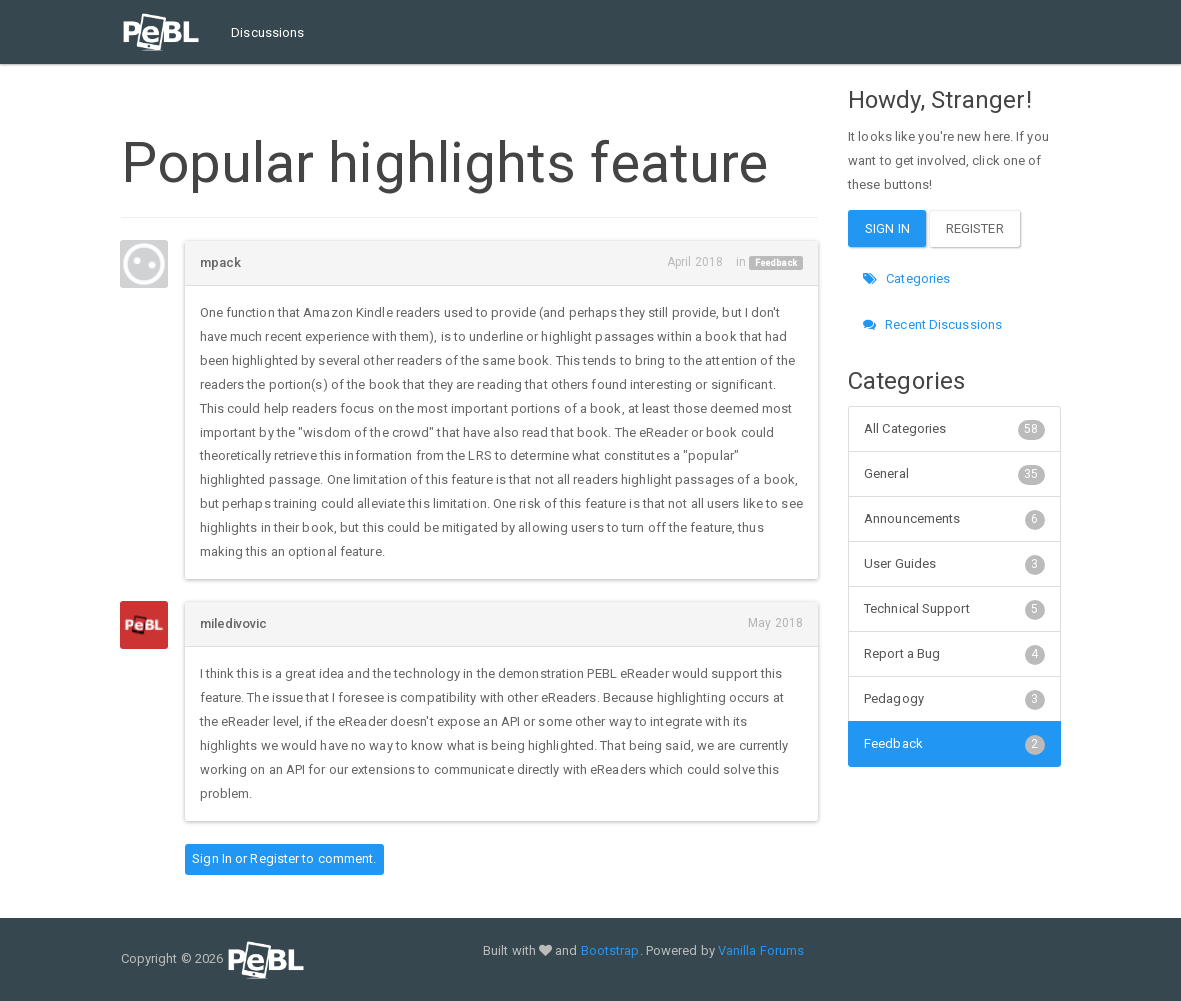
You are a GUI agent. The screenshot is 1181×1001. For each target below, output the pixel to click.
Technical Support (954, 609)
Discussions (267, 32)
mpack (221, 262)
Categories (906, 278)
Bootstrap (610, 950)
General (954, 474)
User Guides (954, 564)
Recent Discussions (932, 324)
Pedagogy (954, 699)
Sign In (212, 858)
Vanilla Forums (761, 950)
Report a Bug (954, 654)
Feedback (776, 263)
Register (274, 858)
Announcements (954, 519)
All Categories (954, 429)
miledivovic (234, 623)
